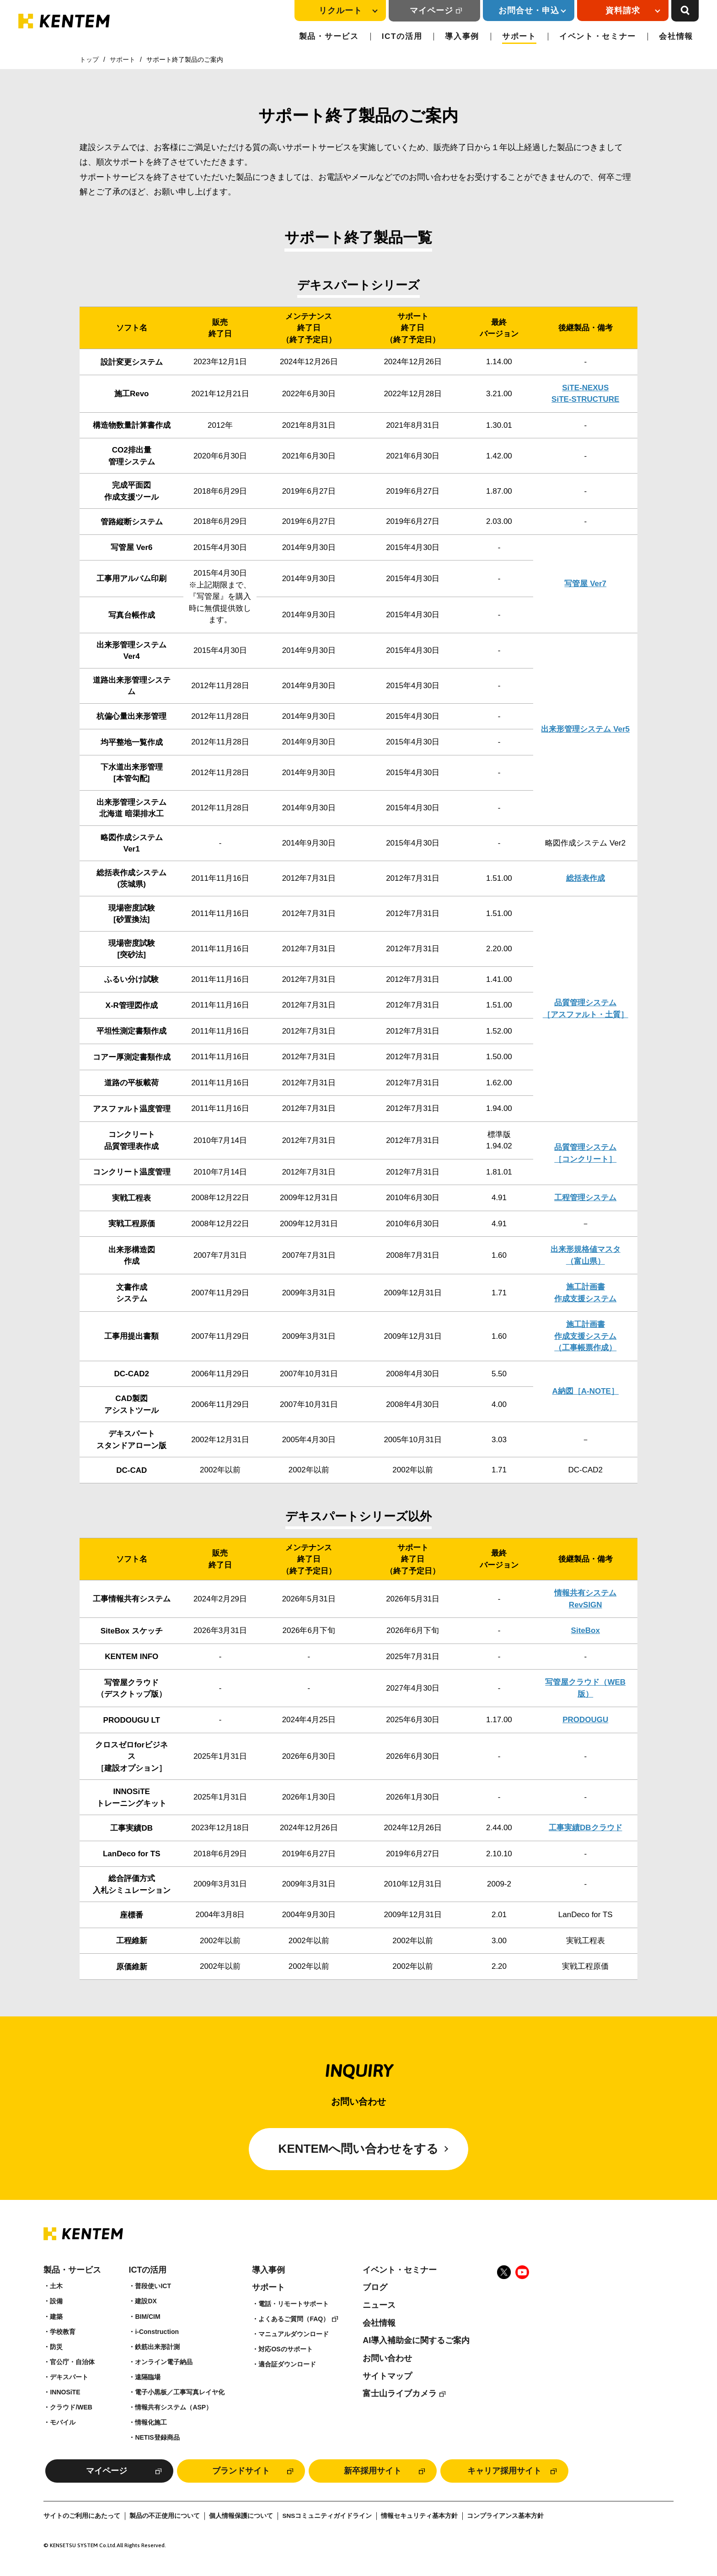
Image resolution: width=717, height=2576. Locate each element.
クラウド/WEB (71, 2407)
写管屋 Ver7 (585, 583)
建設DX (145, 2301)
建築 (56, 2316)
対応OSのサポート (285, 2349)
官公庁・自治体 (72, 2362)
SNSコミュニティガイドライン (327, 2515)
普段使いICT (153, 2286)
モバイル (62, 2422)
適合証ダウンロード (287, 2364)
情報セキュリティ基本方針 (419, 2515)
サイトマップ (387, 2376)
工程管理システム (585, 1197)
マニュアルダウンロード (293, 2334)
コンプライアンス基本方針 (505, 2515)
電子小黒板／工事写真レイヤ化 (180, 2392)
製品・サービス (329, 36)
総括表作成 (585, 878)
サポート (519, 36)
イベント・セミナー (597, 36)
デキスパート (69, 2377)
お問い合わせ (387, 2358)
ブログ (375, 2287)
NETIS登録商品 (157, 2437)
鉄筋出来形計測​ (157, 2346)
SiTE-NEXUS (585, 387)
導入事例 (462, 36)
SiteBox (585, 1630)
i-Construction (157, 2331)
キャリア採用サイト (504, 2470)
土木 (56, 2286)
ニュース (379, 2305)
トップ (89, 59)
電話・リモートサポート (293, 2303)
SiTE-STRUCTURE (585, 399)
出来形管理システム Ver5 (585, 729)
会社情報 (676, 36)
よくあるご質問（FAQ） (293, 2319)
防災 (56, 2346)
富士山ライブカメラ (400, 2393)
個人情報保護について (241, 2515)
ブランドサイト (241, 2470)
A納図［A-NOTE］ (585, 1391)
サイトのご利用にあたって (81, 2515)
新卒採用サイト (372, 2470)
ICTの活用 (402, 36)
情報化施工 (151, 2422)
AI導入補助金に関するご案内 (416, 2340)
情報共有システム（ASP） (173, 2407)
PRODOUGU (585, 1719)
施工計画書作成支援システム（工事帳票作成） (585, 1336)
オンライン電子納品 (164, 2362)
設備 (56, 2301)
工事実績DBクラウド (585, 1827)
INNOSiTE (65, 2392)
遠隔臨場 (148, 2377)
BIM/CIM (147, 2316)
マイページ (431, 10)
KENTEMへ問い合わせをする (358, 2149)
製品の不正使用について (164, 2515)
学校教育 (62, 2331)
